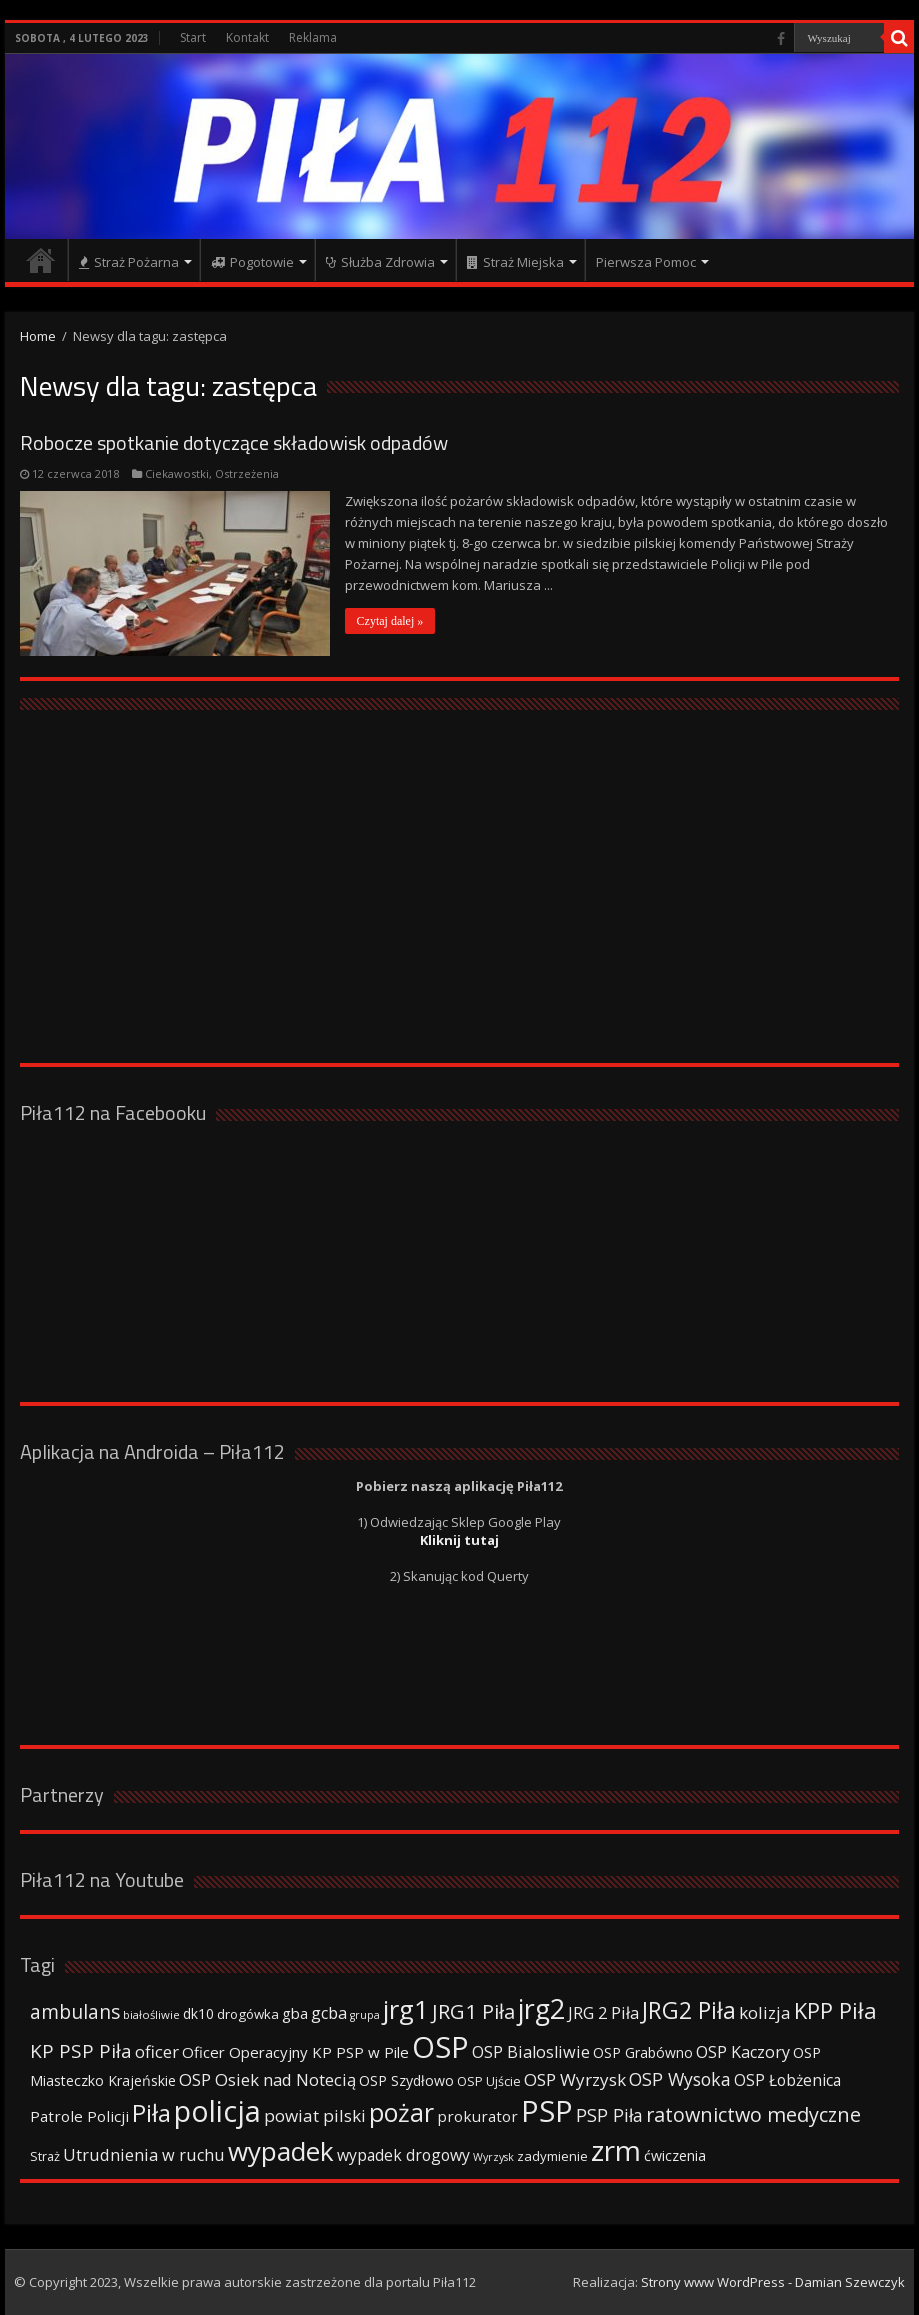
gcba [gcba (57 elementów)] (329, 2013)
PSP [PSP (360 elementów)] (547, 2111)
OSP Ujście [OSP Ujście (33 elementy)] (489, 2081)
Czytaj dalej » (390, 621)
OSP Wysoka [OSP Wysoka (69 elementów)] (680, 2079)
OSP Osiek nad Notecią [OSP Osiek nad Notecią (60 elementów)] (267, 2079)
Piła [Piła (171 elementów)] (151, 2112)
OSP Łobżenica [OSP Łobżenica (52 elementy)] (787, 2080)
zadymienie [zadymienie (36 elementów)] (552, 2156)
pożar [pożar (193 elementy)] (401, 2112)
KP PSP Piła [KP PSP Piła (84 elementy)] (81, 2051)
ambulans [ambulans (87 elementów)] (75, 2011)
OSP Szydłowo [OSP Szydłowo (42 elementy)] (406, 2080)
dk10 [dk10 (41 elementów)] (198, 2013)
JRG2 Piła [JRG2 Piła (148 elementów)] (689, 2010)
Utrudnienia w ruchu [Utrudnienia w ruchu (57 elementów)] (144, 2155)
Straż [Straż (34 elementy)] (45, 2156)
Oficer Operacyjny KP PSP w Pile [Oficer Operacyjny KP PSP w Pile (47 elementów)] (295, 2052)
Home (38, 336)
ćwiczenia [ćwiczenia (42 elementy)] (675, 2155)
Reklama (313, 37)
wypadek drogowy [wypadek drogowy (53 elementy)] (403, 2155)
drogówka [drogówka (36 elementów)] (248, 2014)
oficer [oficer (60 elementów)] (157, 2051)
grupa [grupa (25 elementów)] (365, 2015)
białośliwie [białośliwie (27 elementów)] (151, 2014)
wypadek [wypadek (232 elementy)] (281, 2151)
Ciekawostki (177, 473)
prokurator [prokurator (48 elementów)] (477, 2116)
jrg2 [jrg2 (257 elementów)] (541, 2008)
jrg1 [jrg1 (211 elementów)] (406, 2009)
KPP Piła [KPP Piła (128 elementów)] (835, 2010)
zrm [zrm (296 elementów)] (616, 2150)
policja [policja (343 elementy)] (217, 2110)
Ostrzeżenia (247, 473)
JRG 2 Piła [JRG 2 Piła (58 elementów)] (603, 2012)
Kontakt (247, 37)
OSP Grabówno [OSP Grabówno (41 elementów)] (643, 2052)
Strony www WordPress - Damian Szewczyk (773, 2282)
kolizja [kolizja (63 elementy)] (765, 2012)
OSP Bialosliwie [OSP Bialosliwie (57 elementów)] (531, 2052)
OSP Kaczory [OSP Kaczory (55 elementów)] (743, 2052)
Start (193, 37)
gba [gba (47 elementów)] (295, 2013)
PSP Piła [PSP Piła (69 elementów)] (609, 2115)
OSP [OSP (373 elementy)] (440, 2047)
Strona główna (41, 260)
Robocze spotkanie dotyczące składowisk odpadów (234, 442)
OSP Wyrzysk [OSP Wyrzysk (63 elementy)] (575, 2079)
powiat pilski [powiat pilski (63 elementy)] (315, 2115)
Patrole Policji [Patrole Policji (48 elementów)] (79, 2116)
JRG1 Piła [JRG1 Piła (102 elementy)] (473, 2011)
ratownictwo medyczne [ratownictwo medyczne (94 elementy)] (753, 2114)
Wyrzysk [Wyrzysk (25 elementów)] (493, 2157)
